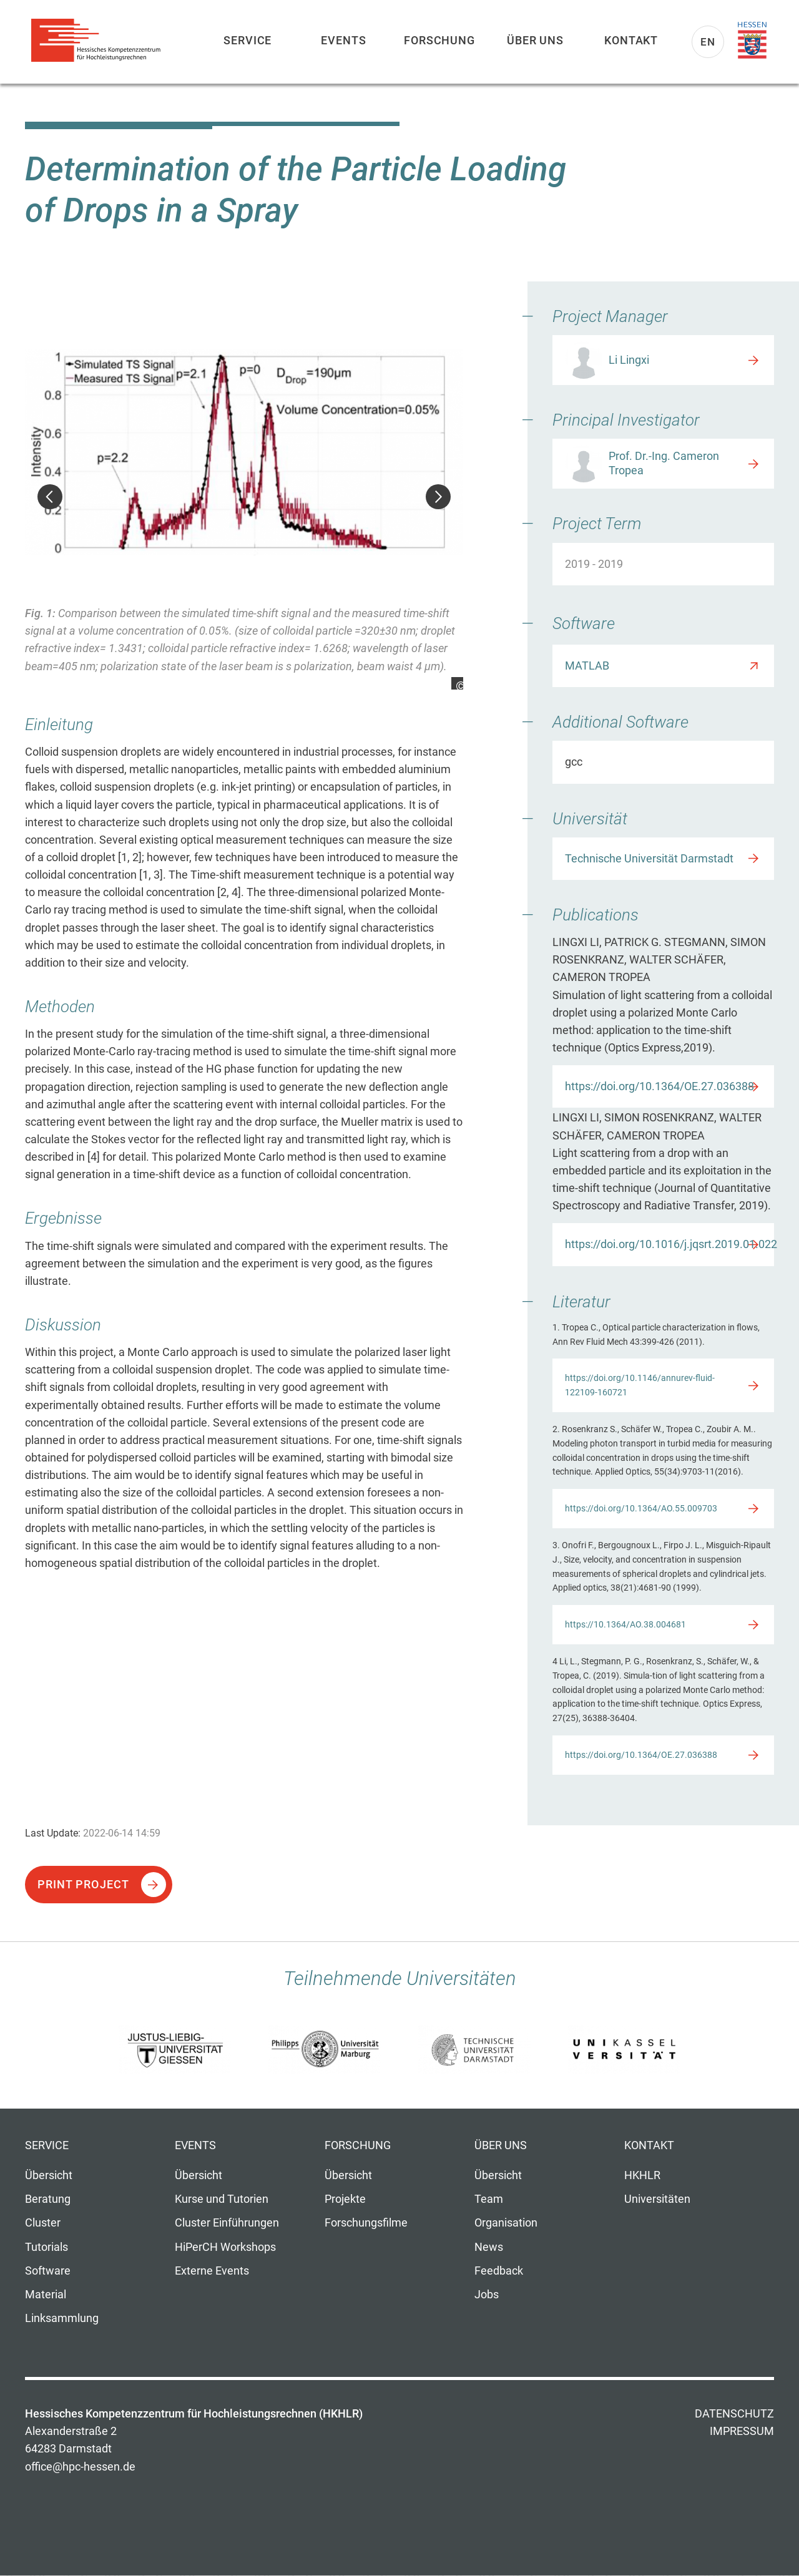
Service (247, 40)
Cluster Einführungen (227, 2223)
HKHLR (642, 2175)
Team (488, 2199)
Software (48, 2271)
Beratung (48, 2199)
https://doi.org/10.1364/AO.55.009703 (641, 1508)
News (488, 2247)
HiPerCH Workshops (225, 2247)
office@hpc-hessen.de (80, 2467)
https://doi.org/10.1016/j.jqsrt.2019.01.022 (669, 1244)
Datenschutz (734, 2414)
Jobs (486, 2294)
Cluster (43, 2223)
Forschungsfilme (366, 2223)
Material (45, 2294)
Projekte (345, 2199)
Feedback (498, 2271)
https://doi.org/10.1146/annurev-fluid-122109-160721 (640, 1385)
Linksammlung (62, 2318)
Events (343, 40)
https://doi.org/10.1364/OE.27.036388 (659, 1086)
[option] (244, 498)
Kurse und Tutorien (221, 2199)
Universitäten (657, 2199)
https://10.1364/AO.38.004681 (625, 1624)
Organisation (505, 2223)
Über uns (535, 40)
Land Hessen (752, 40)
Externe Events (212, 2271)
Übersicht (48, 2175)
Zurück (49, 496)
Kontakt (631, 40)
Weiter (438, 496)
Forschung (439, 40)
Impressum (742, 2431)
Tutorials (46, 2247)
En (707, 42)
